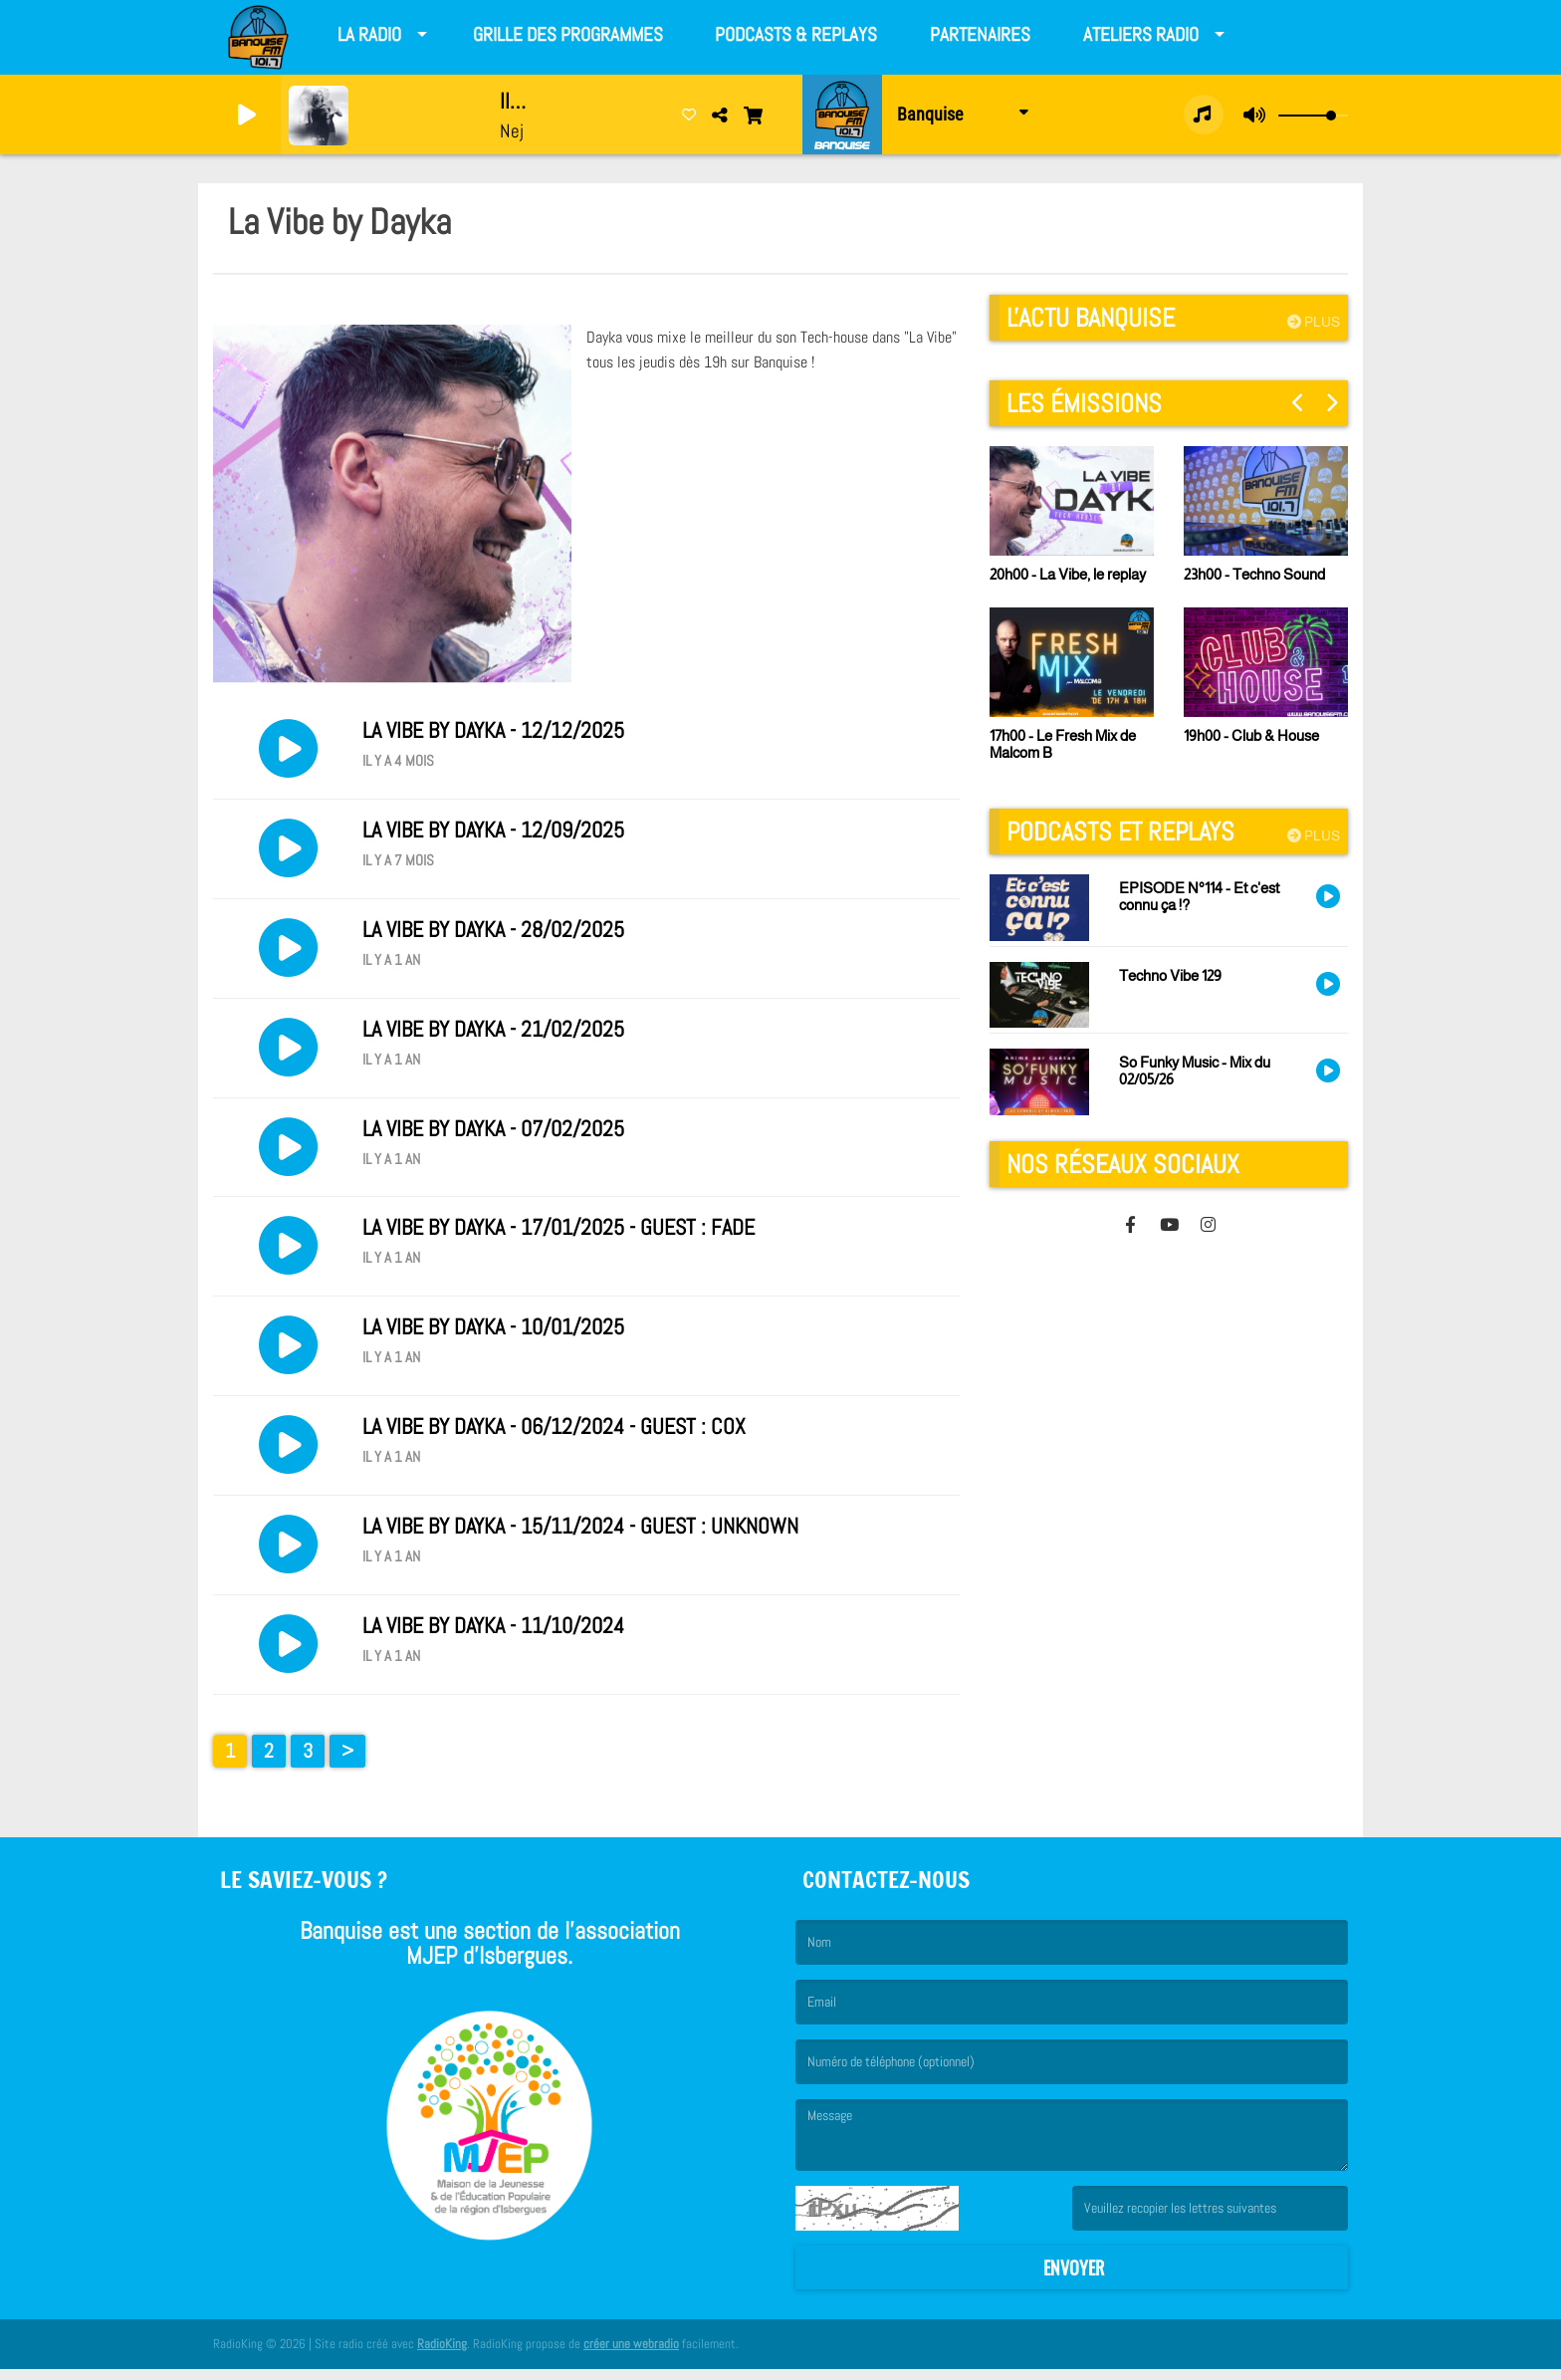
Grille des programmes (568, 34)
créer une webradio (631, 2354)
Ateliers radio (1141, 34)
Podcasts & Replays (796, 34)
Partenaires (980, 34)
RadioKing (442, 2354)
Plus (1313, 322)
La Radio (369, 34)
